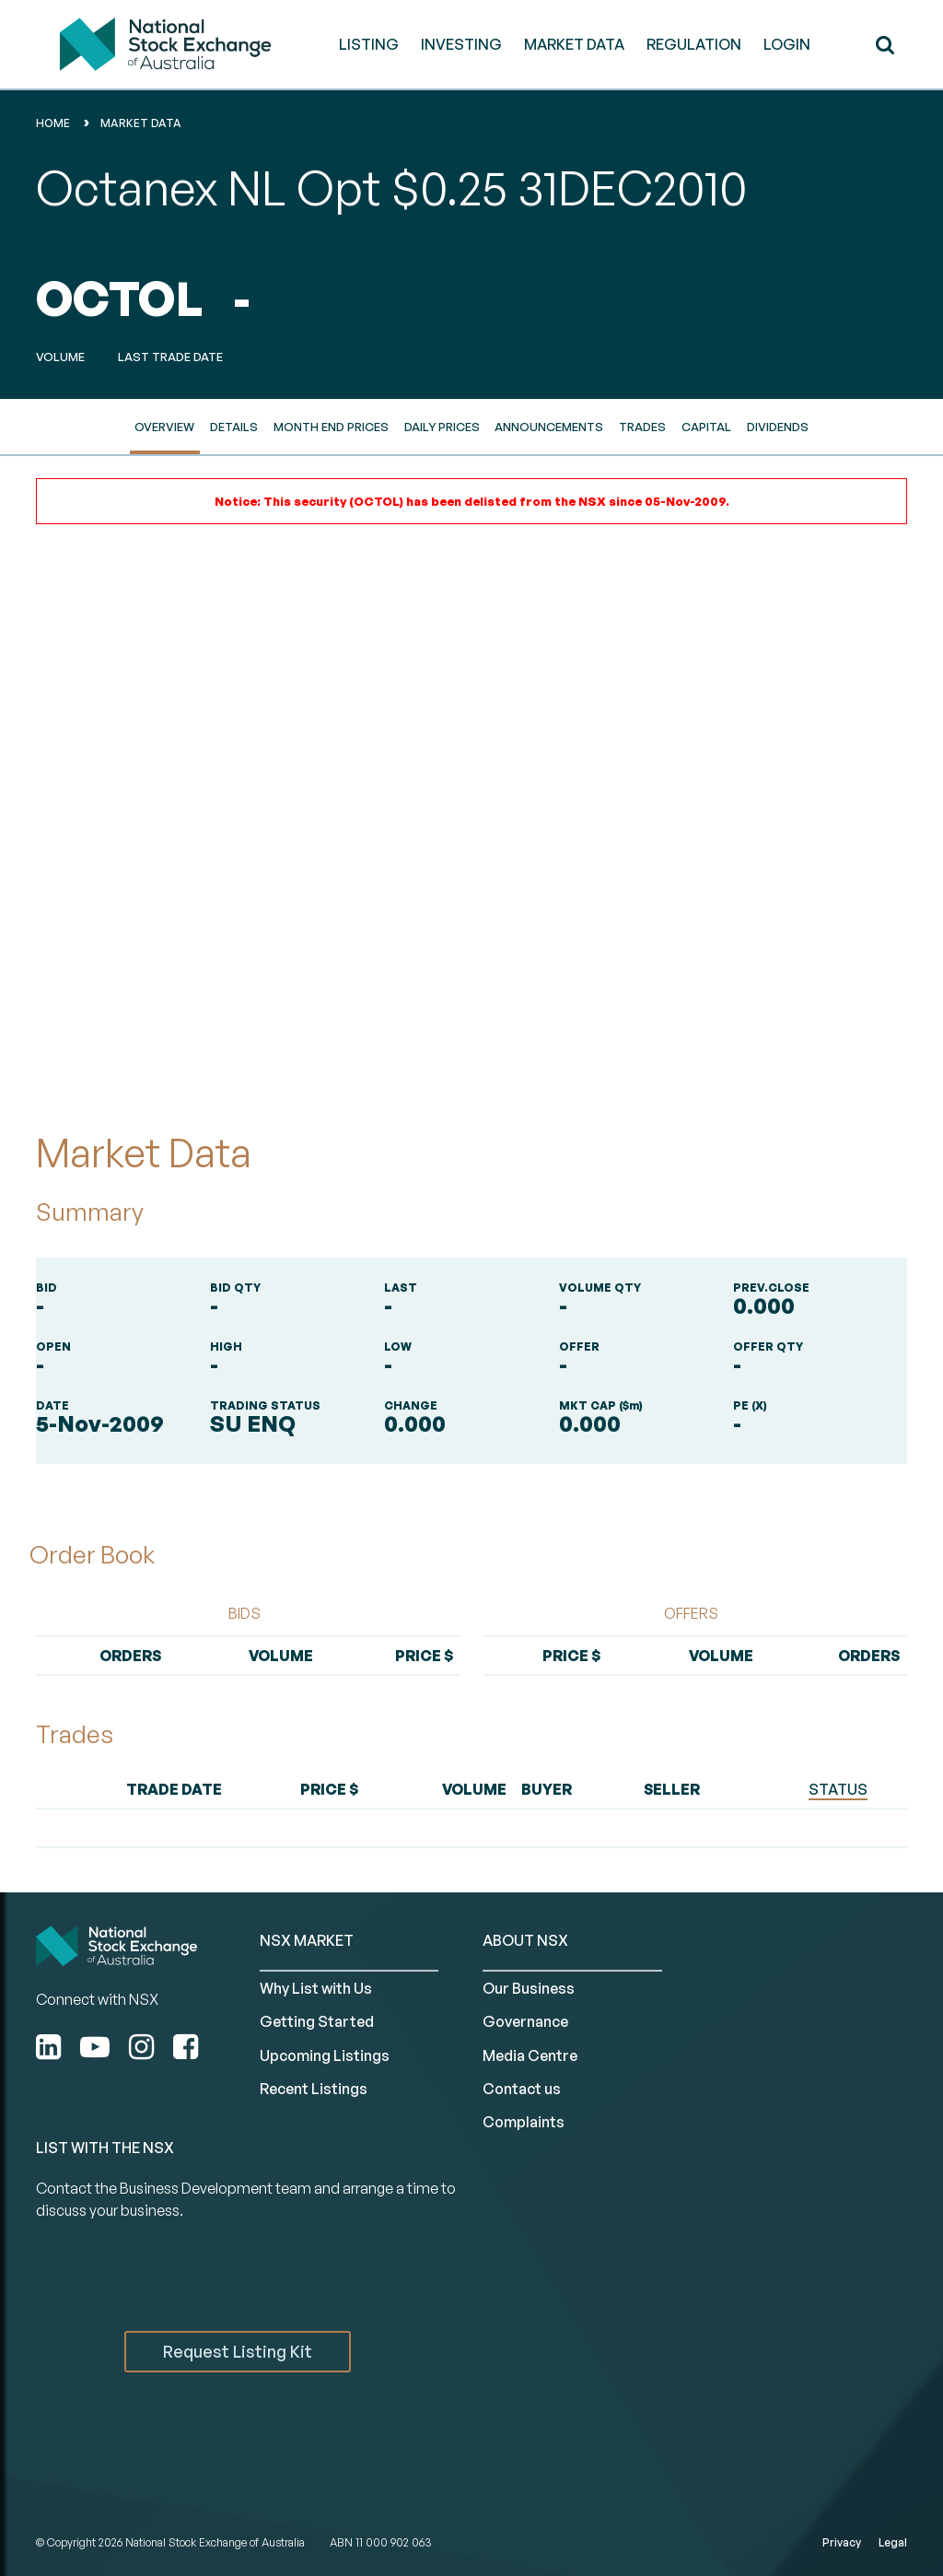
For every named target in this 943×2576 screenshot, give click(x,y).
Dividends (778, 426)
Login (786, 44)
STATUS (838, 1789)
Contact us (522, 2088)
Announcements (549, 426)
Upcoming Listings (325, 2055)
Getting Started (317, 2021)
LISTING (369, 44)
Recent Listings (313, 2088)
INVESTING (461, 44)
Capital (706, 426)
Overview (164, 426)
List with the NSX (105, 2147)
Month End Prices (331, 426)
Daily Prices (442, 426)
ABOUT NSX (525, 1940)
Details (234, 426)
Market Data (140, 123)
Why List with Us (316, 1988)
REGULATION (693, 44)
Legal (893, 2542)
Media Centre (530, 2055)
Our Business (529, 1988)
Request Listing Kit (237, 2351)
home (53, 123)
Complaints (524, 2122)
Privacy (841, 2542)
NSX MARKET (307, 1940)
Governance (525, 2021)
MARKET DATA (574, 44)
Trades (642, 426)
